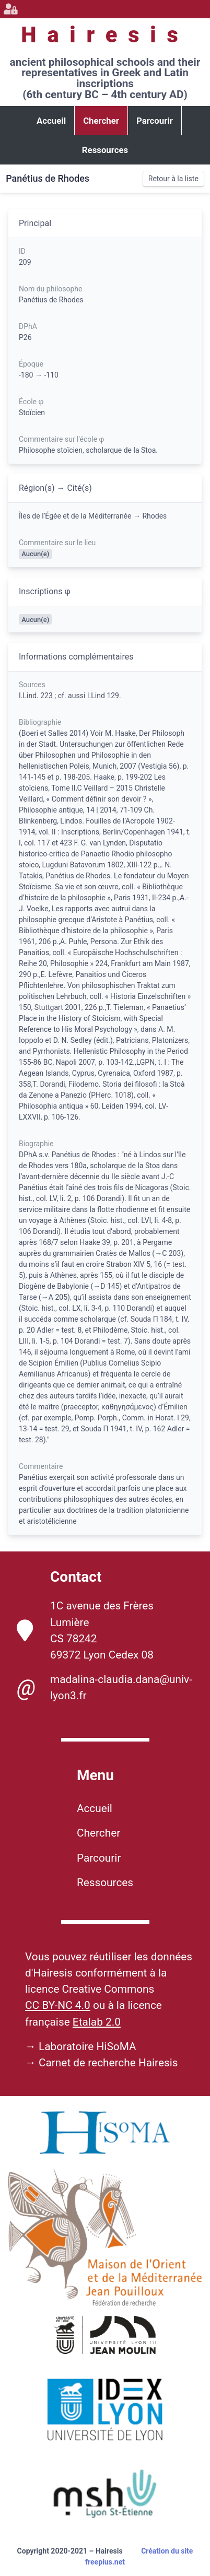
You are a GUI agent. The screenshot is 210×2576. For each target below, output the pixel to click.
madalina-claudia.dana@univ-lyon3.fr (104, 1688)
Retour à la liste (173, 178)
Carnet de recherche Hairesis (108, 2062)
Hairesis (105, 35)
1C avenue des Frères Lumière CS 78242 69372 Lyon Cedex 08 (85, 1630)
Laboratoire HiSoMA (87, 2046)
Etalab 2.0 (97, 2022)
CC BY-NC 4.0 (57, 2005)
